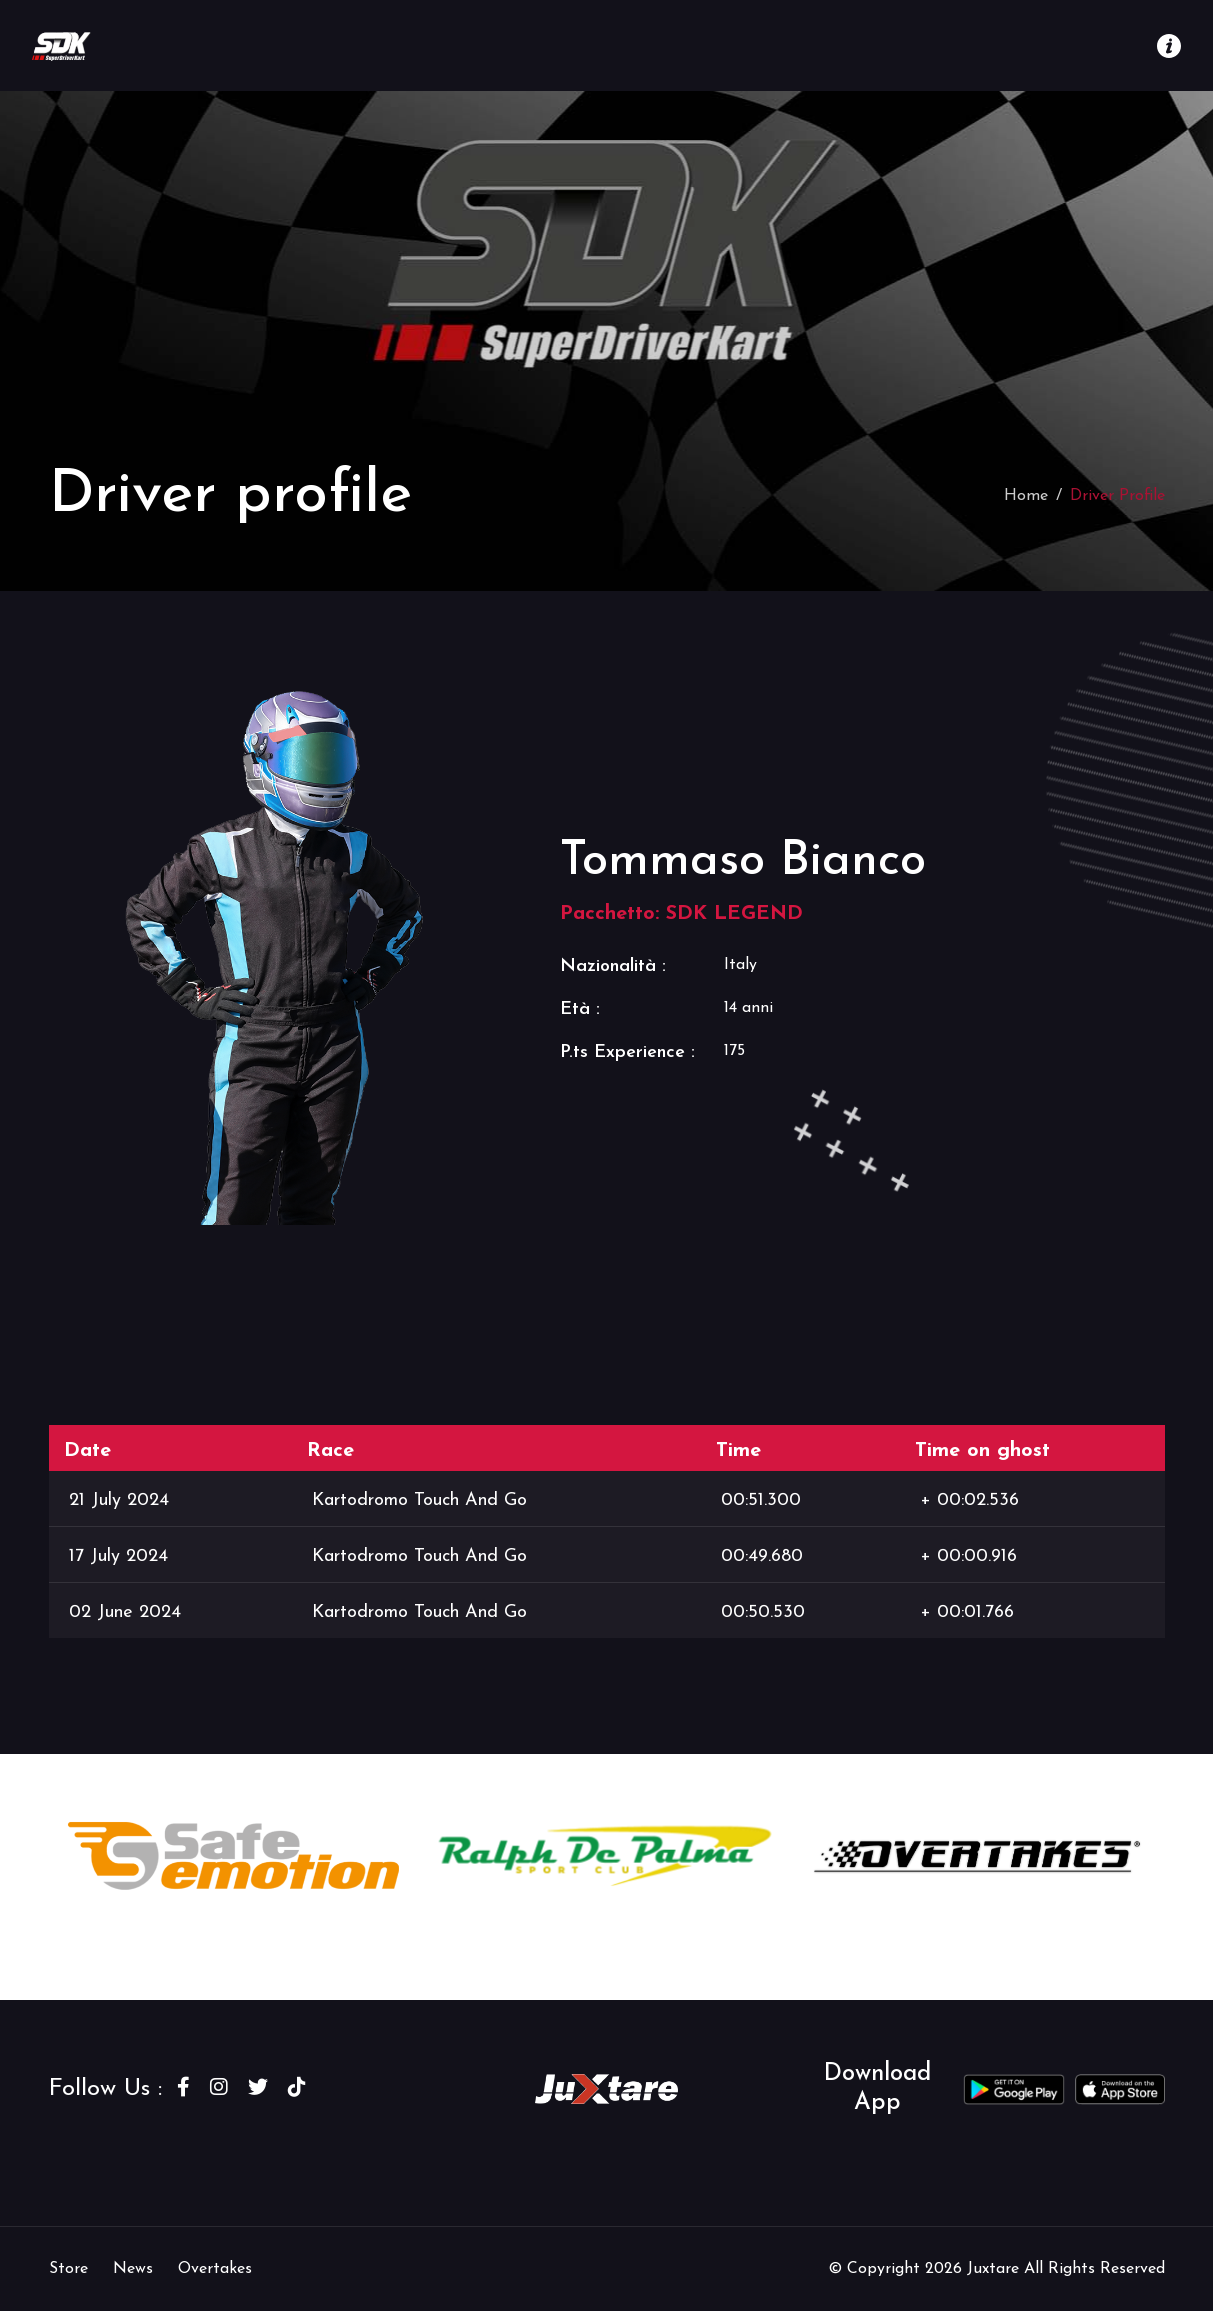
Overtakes (215, 2269)
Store (68, 2269)
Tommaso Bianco (743, 862)
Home (1026, 496)
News (133, 2269)
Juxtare (995, 2269)
